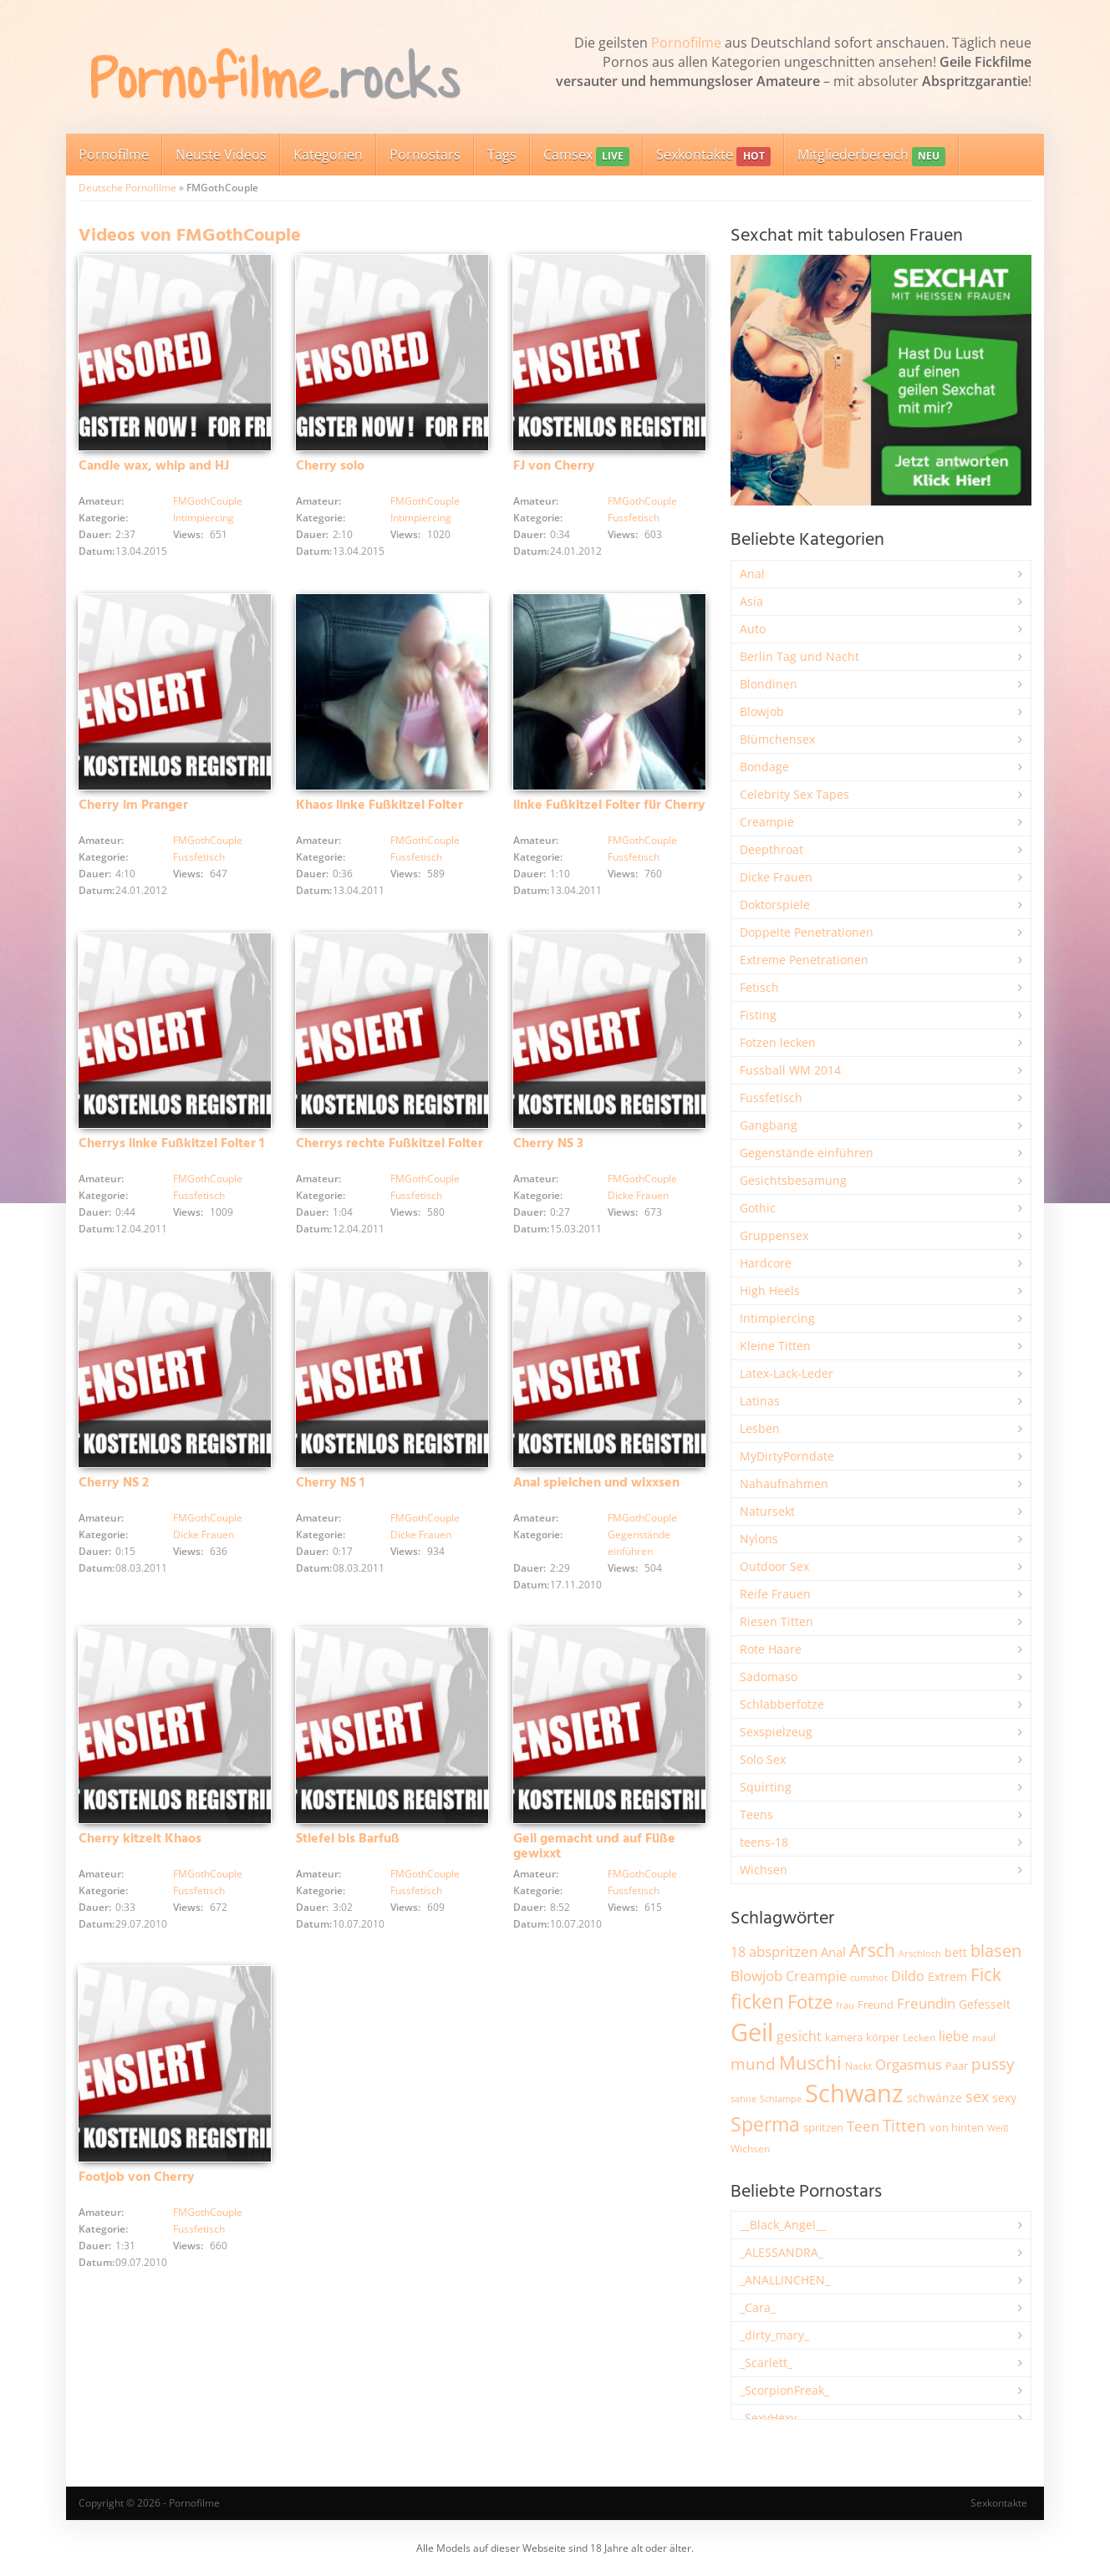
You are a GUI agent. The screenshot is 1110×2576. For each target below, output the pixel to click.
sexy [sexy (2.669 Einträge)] (1004, 2098)
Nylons (759, 1539)
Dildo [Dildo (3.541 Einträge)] (907, 1976)
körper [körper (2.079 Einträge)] (882, 2037)
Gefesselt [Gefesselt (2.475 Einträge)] (985, 2004)
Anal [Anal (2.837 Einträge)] (833, 1951)
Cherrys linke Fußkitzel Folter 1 (171, 1150)
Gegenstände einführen (806, 1153)
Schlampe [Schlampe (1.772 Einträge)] (781, 2098)
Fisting (758, 1015)
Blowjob (762, 711)
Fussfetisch (633, 519)
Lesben (760, 1428)
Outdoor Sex (774, 1566)
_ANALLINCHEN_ (785, 2280)
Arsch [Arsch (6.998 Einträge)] (872, 1950)
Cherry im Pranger (133, 809)
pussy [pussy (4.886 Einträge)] (993, 2063)
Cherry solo (330, 468)
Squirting (766, 1787)
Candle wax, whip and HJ (154, 468)
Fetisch (759, 987)
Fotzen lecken (778, 1042)
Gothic (758, 1208)
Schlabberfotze (782, 1704)
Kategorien (328, 154)
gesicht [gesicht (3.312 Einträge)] (799, 2036)
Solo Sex (763, 1759)
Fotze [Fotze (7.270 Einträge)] (809, 2001)
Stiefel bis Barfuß (348, 1848)
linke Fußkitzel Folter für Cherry (609, 809)
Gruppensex (774, 1235)
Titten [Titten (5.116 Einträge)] (904, 2126)
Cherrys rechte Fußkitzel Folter (389, 1150)
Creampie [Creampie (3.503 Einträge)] (816, 1976)
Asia (751, 601)
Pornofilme (686, 42)
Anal (752, 574)
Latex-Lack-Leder (786, 1373)
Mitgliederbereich (871, 155)
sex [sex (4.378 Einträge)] (977, 2096)
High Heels (770, 1290)
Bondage (764, 767)
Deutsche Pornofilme (127, 187)
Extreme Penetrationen (804, 960)
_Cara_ (758, 2307)
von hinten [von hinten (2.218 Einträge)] (956, 2127)
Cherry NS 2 (114, 1490)
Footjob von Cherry (137, 2189)
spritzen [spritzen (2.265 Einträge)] (823, 2127)
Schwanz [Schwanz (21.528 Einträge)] (854, 2093)
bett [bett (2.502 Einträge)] (956, 1952)
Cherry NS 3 (548, 1150)
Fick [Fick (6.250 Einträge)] (985, 1974)
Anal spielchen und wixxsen (596, 1490)
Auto (753, 629)
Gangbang (768, 1125)
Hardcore (766, 1263)
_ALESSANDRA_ (781, 2252)
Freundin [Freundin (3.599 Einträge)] (926, 2003)
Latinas (760, 1401)
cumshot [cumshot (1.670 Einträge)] (869, 1977)
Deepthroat (771, 849)
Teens (756, 1814)
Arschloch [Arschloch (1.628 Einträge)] (920, 1953)
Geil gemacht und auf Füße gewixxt (594, 1855)
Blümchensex (777, 739)
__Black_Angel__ (783, 2225)
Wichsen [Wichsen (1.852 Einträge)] (750, 2148)
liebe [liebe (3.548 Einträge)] (954, 2036)
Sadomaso (768, 1676)
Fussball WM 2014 (790, 1070)
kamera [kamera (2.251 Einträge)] (844, 2037)
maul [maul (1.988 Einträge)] (983, 2037)
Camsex (586, 155)
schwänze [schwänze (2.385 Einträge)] (934, 2098)
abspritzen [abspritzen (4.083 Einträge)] (783, 1951)
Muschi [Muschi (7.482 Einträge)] (810, 2062)
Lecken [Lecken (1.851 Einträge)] (919, 2037)
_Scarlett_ (766, 2362)
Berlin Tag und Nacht (799, 656)
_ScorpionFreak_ (784, 2390)
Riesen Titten (776, 1621)
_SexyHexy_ (771, 2418)
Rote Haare (771, 1649)
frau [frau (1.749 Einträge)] (845, 2005)
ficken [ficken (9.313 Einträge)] (757, 2001)
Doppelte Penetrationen (806, 932)
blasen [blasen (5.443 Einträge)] (995, 1950)
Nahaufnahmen (784, 1483)
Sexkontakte (713, 155)
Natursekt (767, 1511)
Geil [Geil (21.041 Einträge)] (752, 2032)
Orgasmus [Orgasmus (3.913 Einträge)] (908, 2064)
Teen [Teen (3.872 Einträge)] (863, 2126)
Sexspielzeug (776, 1732)
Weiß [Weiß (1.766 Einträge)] (998, 2127)
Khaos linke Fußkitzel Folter (379, 809)
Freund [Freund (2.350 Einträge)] (876, 2004)
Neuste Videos (221, 154)
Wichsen (763, 1869)
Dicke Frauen (638, 1201)
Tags (502, 154)
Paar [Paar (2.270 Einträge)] (956, 2065)
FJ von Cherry (554, 468)
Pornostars (425, 154)
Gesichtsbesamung (793, 1180)
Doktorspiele (775, 904)
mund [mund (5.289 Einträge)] (753, 2064)
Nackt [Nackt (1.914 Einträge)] (858, 2065)
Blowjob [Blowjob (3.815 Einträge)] (756, 1975)
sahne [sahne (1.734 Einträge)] (743, 2098)
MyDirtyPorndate (787, 1456)
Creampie (767, 822)
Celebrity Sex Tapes (794, 794)
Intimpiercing (203, 519)
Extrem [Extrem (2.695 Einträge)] (947, 1976)
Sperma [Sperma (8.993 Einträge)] (765, 2124)
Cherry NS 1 (330, 1490)
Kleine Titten (775, 1346)
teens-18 (764, 1842)
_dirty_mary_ (774, 2335)
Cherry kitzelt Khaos (140, 1848)
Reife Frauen (775, 1594)
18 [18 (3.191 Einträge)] (738, 1952)
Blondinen (768, 684)
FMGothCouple (207, 502)
